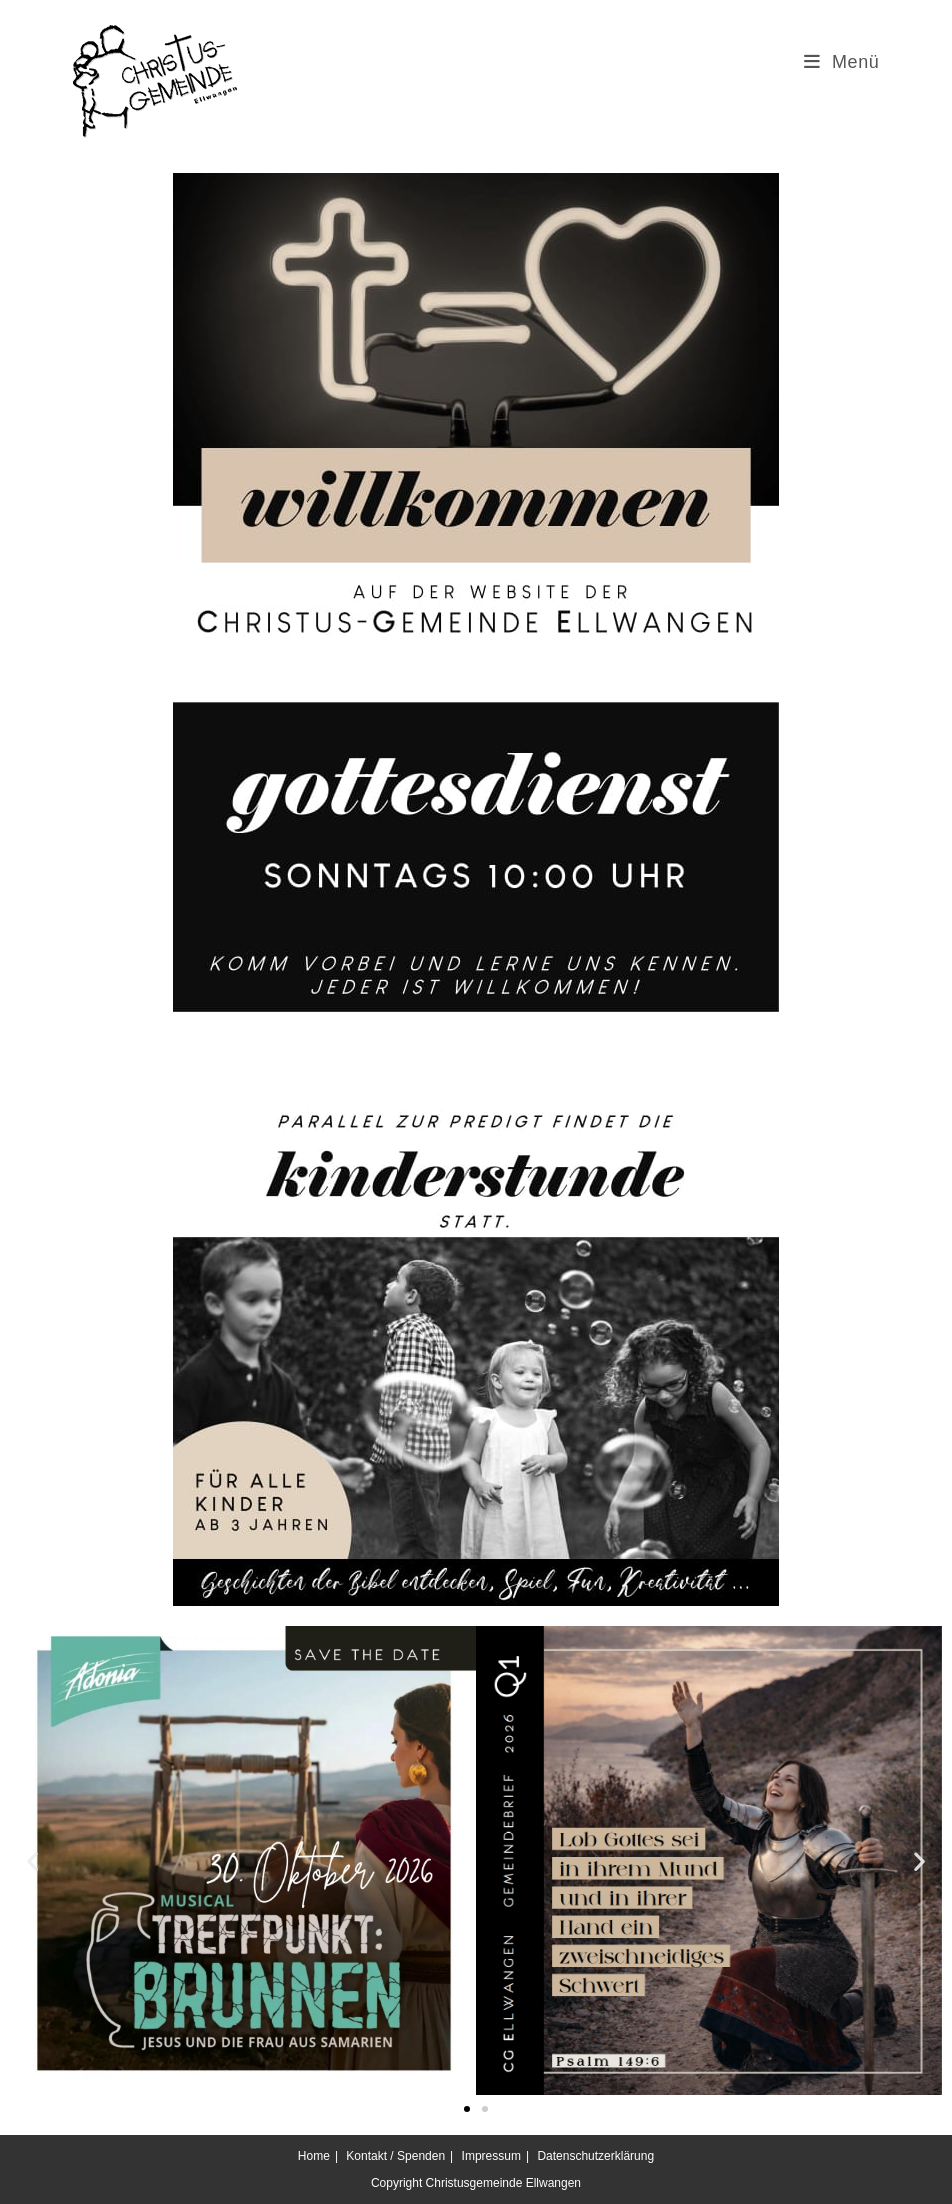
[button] (32, 1860)
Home (314, 2156)
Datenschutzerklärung (595, 2156)
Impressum (491, 2156)
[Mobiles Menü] (842, 62)
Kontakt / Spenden (395, 2156)
